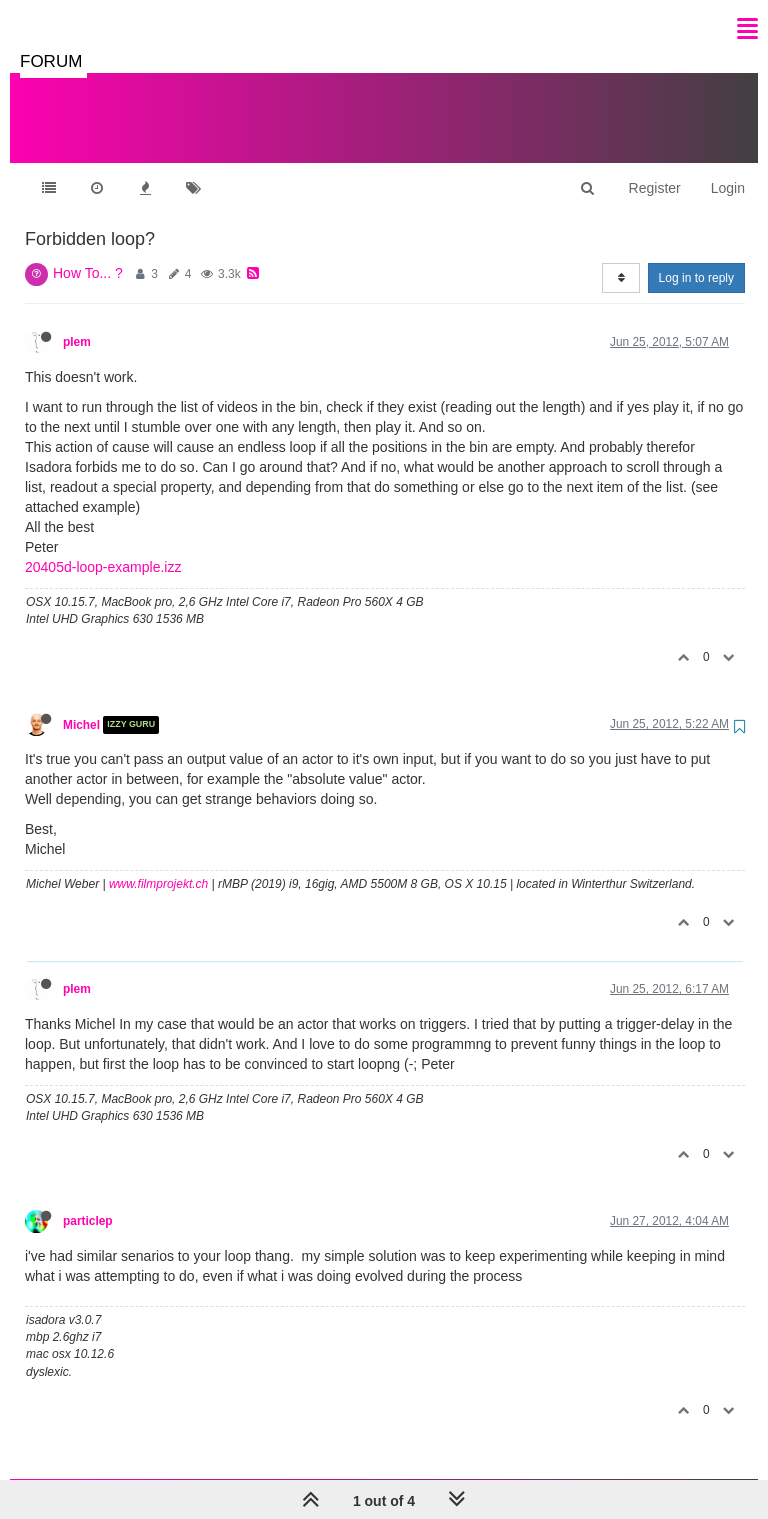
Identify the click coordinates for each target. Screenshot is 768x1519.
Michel (81, 705)
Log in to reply (696, 258)
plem (77, 322)
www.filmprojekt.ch (158, 864)
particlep (88, 1201)
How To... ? (88, 253)
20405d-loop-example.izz (103, 547)
